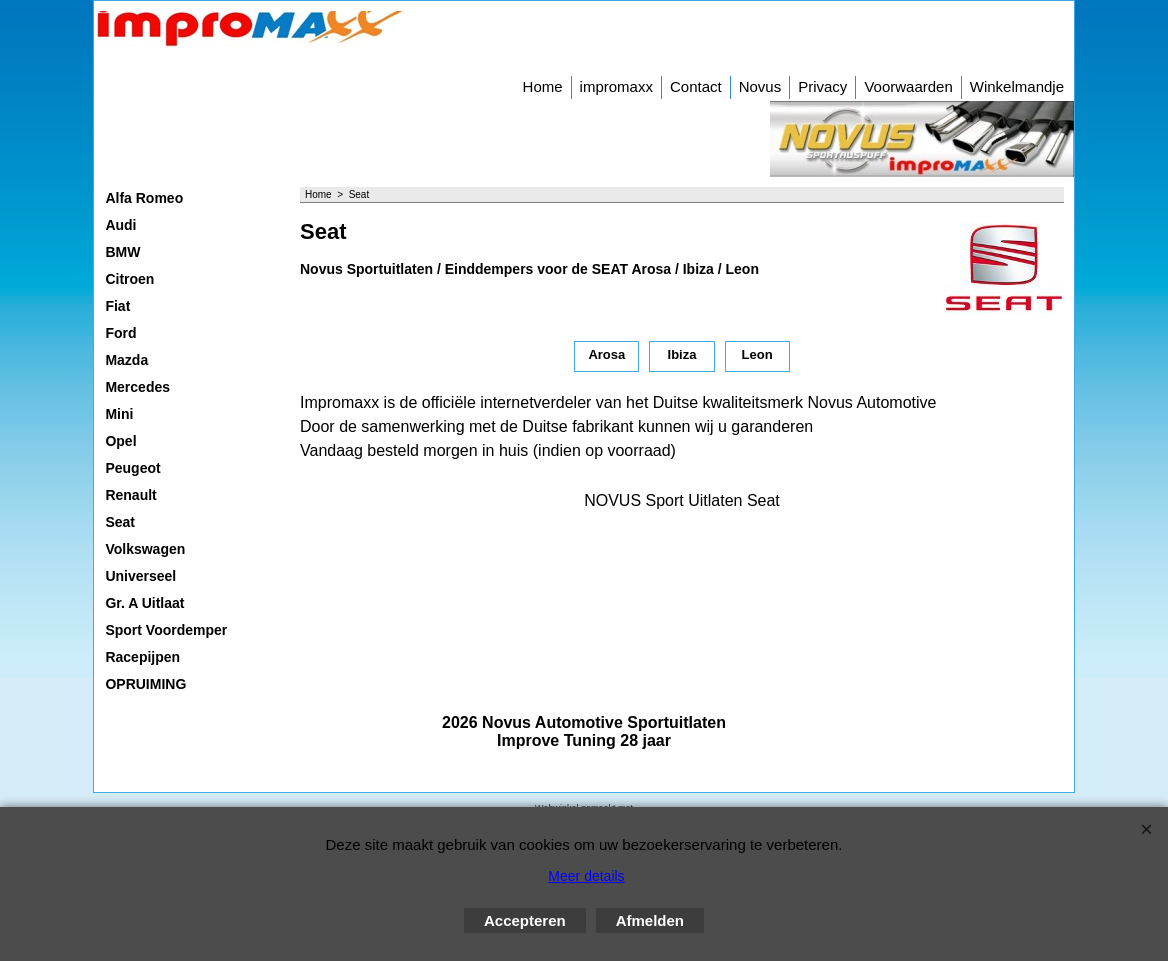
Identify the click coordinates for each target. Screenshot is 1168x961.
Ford (120, 333)
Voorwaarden (908, 86)
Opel (120, 441)
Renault (130, 495)
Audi (120, 225)
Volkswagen (145, 549)
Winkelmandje (1017, 86)
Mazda (126, 360)
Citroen (129, 279)
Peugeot (132, 468)
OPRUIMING (145, 684)
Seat (120, 522)
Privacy (822, 86)
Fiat (117, 306)
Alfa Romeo (144, 198)
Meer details (586, 876)
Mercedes (137, 387)
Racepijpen (142, 657)
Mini (119, 414)
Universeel (140, 576)
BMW (122, 252)
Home (543, 86)
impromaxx (616, 86)
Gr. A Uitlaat (144, 603)
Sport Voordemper (166, 630)
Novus (760, 86)
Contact (696, 86)
